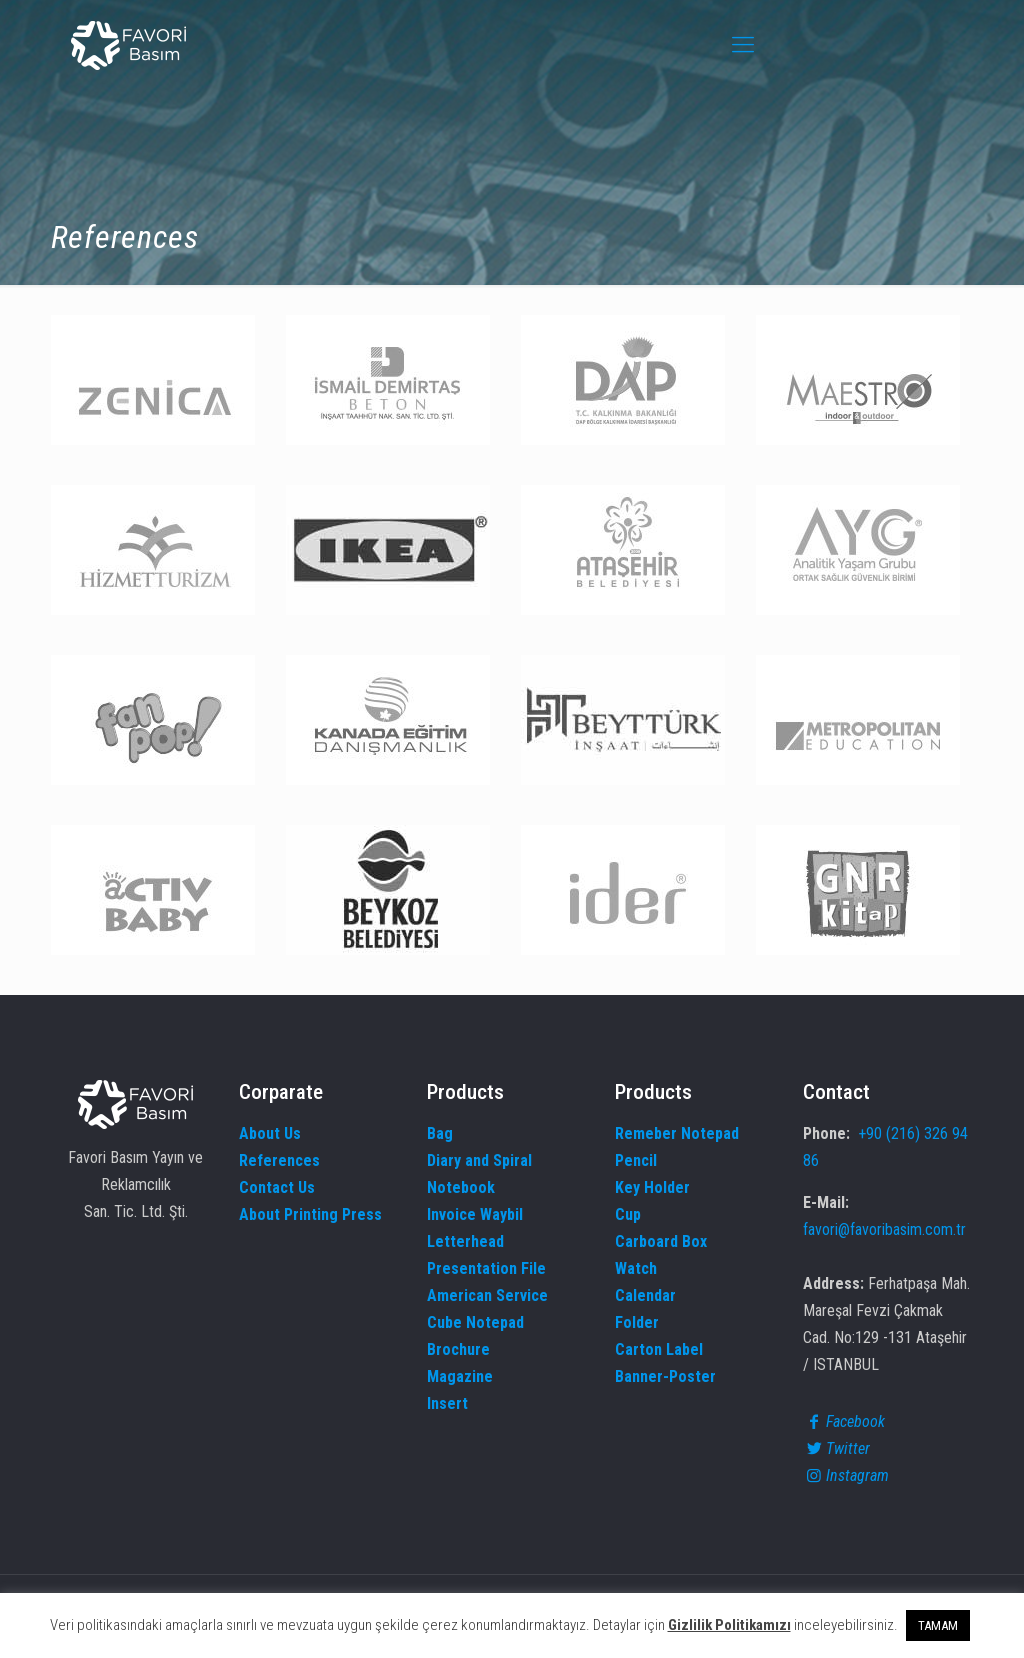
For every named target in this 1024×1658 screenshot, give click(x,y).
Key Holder (652, 1187)
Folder (637, 1322)
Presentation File (486, 1268)
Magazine (460, 1376)
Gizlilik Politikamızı (729, 1625)
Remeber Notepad (677, 1133)
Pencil (636, 1160)
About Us (270, 1133)
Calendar (645, 1295)
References (279, 1160)
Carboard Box (661, 1241)
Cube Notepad (475, 1322)
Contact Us (277, 1187)
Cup (628, 1214)
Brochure (458, 1349)
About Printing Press (310, 1214)
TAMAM (938, 1625)
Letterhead (465, 1241)
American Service (487, 1295)
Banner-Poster (665, 1376)
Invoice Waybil (475, 1214)
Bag (440, 1133)
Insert (447, 1403)
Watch (636, 1268)
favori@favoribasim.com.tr (884, 1229)
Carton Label (659, 1349)
